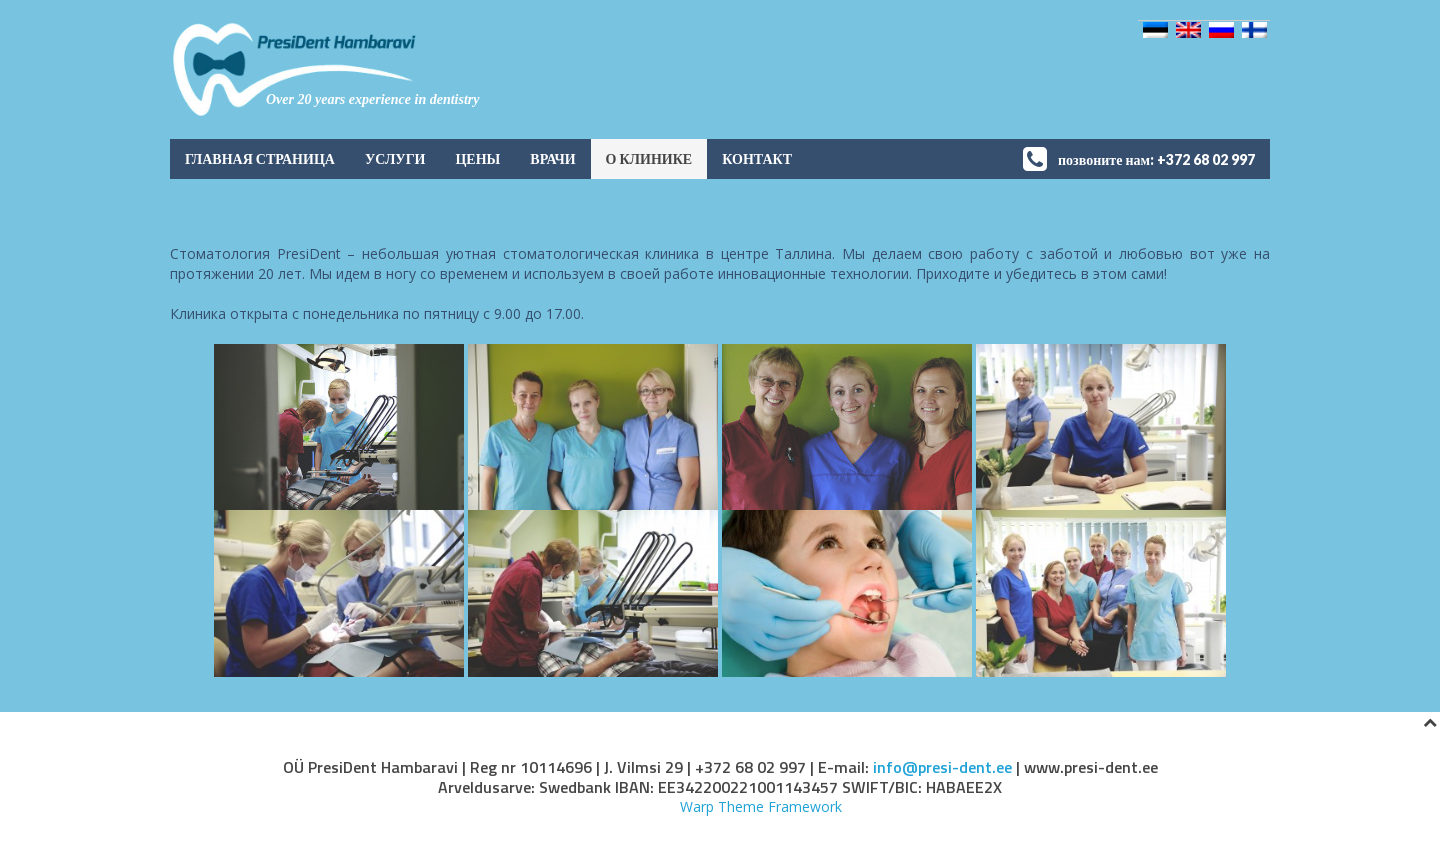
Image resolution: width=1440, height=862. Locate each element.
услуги (395, 158)
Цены (477, 158)
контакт (757, 158)
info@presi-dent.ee (942, 767)
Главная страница (260, 158)
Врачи (552, 158)
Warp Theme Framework (761, 806)
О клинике (649, 158)
